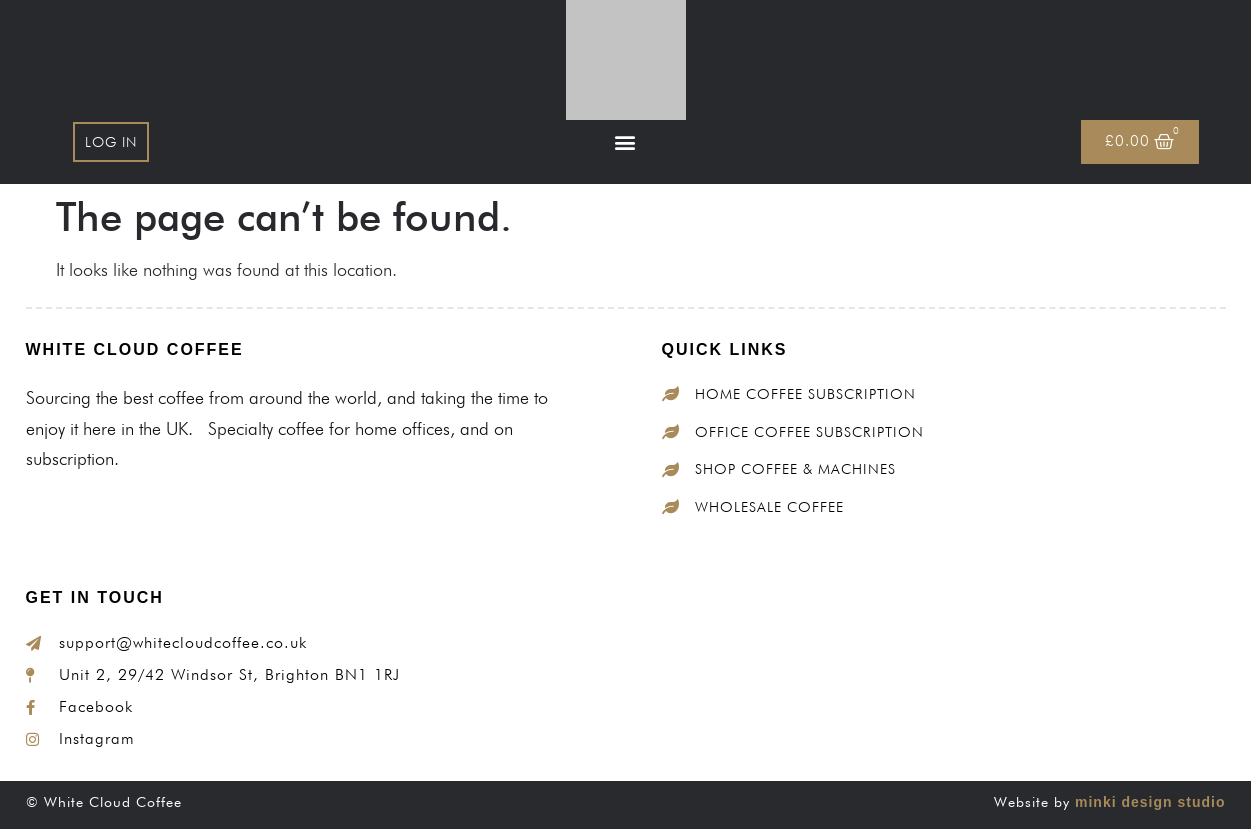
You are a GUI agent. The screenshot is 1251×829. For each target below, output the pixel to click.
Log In (111, 142)
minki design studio (1150, 802)
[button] (625, 142)
